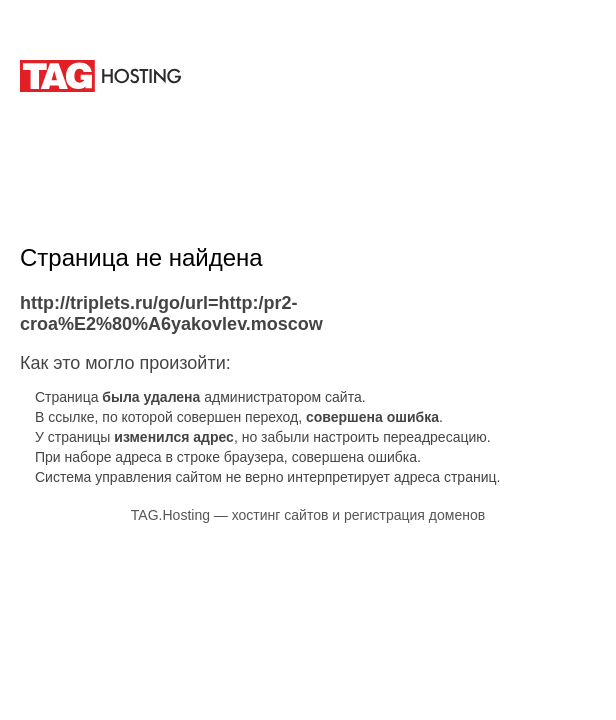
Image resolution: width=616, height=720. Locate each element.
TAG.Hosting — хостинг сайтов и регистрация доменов (308, 515)
